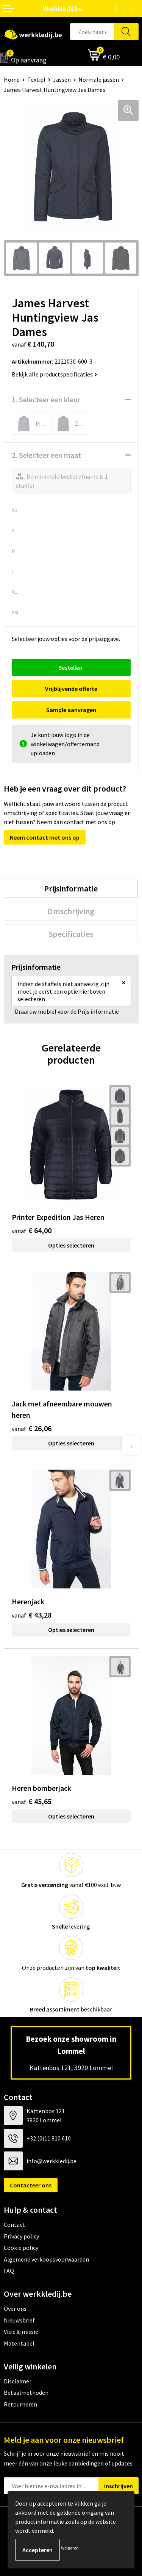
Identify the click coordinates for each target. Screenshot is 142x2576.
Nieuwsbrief (19, 2320)
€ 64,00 (31, 1230)
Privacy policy (21, 2236)
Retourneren (20, 2404)
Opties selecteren (71, 1245)
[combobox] (92, 31)
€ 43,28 (31, 1614)
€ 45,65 (31, 1801)
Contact (14, 2224)
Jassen (62, 79)
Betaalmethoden (26, 2392)
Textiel (36, 79)
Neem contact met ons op (45, 837)
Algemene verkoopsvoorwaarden (46, 2259)
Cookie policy (21, 2247)
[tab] (71, 888)
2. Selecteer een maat (46, 455)
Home (12, 79)
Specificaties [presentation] (70, 934)
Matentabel (19, 2343)
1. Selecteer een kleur (46, 399)
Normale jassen (98, 79)
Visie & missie (21, 2331)
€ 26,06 (31, 1428)
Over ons (15, 2308)
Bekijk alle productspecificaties (54, 374)
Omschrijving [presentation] (70, 911)
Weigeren (70, 2548)
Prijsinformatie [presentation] (71, 888)
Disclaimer (17, 2381)
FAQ (9, 2270)
